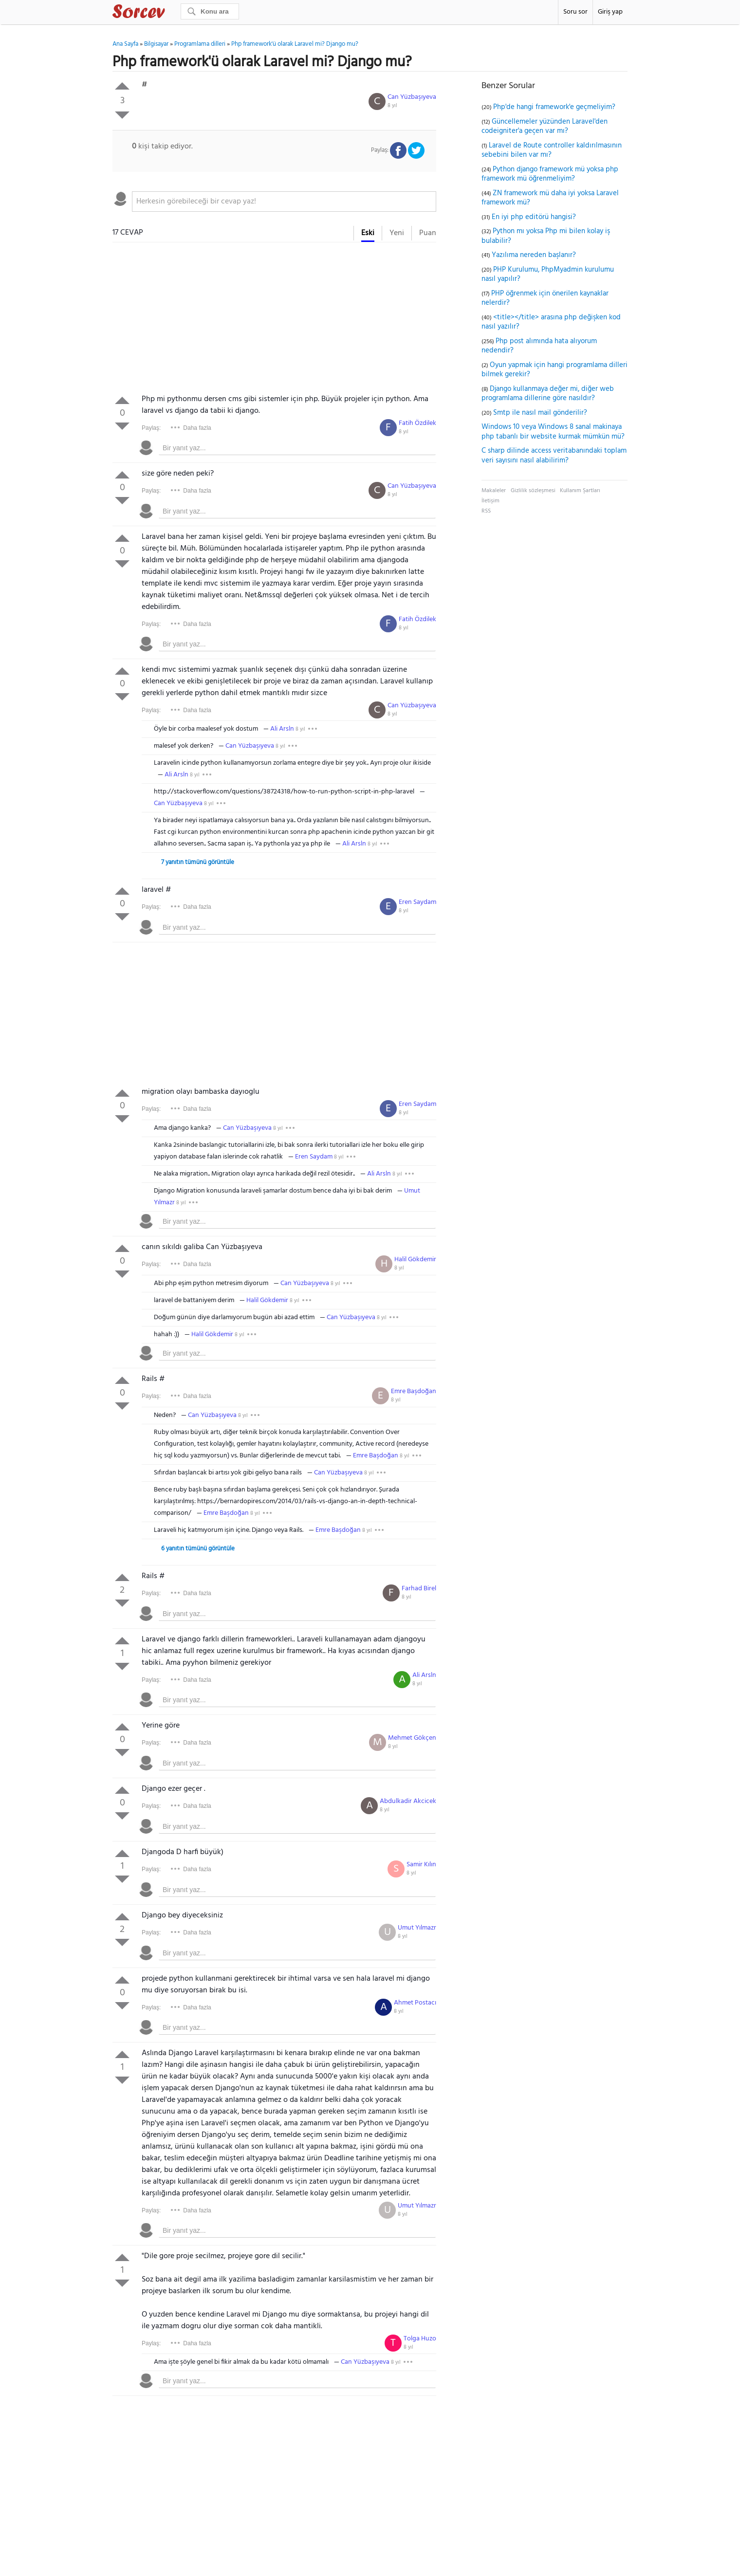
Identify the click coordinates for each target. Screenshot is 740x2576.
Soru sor (575, 12)
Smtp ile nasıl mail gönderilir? (540, 413)
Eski (367, 233)
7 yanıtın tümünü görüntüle (197, 862)
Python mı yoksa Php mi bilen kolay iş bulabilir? (545, 236)
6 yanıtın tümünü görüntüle (198, 1549)
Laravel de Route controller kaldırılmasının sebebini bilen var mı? (551, 150)
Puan (427, 233)
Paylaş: (151, 427)
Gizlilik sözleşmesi (533, 491)
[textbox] (284, 201)
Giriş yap (610, 12)
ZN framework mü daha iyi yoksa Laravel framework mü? (550, 198)
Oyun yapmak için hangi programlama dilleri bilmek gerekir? (554, 370)
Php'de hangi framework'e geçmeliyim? (554, 107)
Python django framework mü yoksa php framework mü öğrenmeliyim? (549, 174)
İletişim (490, 501)
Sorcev (170, 13)
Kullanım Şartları (580, 491)
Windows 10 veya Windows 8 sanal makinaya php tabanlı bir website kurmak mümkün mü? (553, 431)
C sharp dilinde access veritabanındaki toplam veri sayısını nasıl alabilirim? (554, 455)
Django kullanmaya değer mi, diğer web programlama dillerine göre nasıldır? (547, 394)
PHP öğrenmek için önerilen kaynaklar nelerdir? (545, 298)
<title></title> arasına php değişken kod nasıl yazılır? (551, 322)
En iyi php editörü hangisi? (534, 217)
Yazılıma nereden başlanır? (534, 255)
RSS (486, 511)
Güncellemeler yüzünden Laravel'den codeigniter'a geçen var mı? (544, 126)
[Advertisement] (274, 320)
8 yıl (392, 105)
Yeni (396, 233)
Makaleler (493, 491)
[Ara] (210, 11)
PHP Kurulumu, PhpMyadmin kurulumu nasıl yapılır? (547, 274)
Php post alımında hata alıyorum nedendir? (539, 346)
